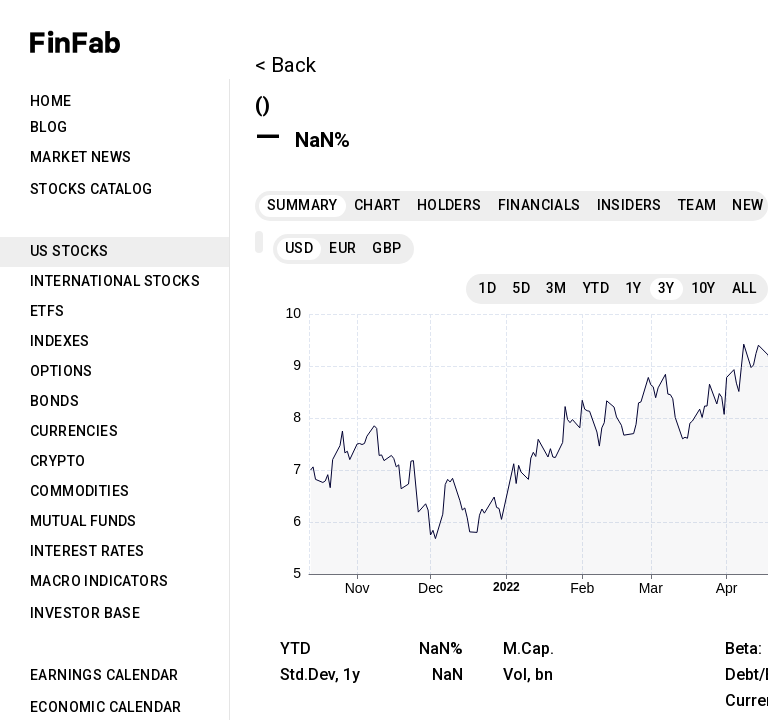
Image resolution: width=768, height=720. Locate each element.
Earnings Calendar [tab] (104, 675)
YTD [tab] (596, 288)
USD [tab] (299, 248)
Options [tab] (61, 371)
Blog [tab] (49, 127)
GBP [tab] (386, 248)
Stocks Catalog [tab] (91, 189)
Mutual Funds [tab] (83, 521)
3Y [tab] (666, 288)
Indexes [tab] (60, 341)
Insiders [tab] (629, 205)
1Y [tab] (633, 288)
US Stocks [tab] (69, 251)
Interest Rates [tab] (87, 551)
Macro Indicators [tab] (99, 581)
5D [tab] (521, 288)
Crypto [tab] (57, 461)
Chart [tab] (377, 205)
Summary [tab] (302, 205)
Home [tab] (51, 101)
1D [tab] (487, 288)
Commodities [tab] (79, 491)
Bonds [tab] (54, 401)
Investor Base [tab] (85, 613)
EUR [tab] (342, 248)
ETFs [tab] (47, 311)
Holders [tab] (449, 205)
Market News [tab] (80, 157)
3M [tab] (556, 288)
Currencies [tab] (74, 431)
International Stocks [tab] (115, 281)
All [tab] (744, 288)
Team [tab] (697, 205)
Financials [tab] (539, 205)
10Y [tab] (703, 288)
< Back (285, 65)
